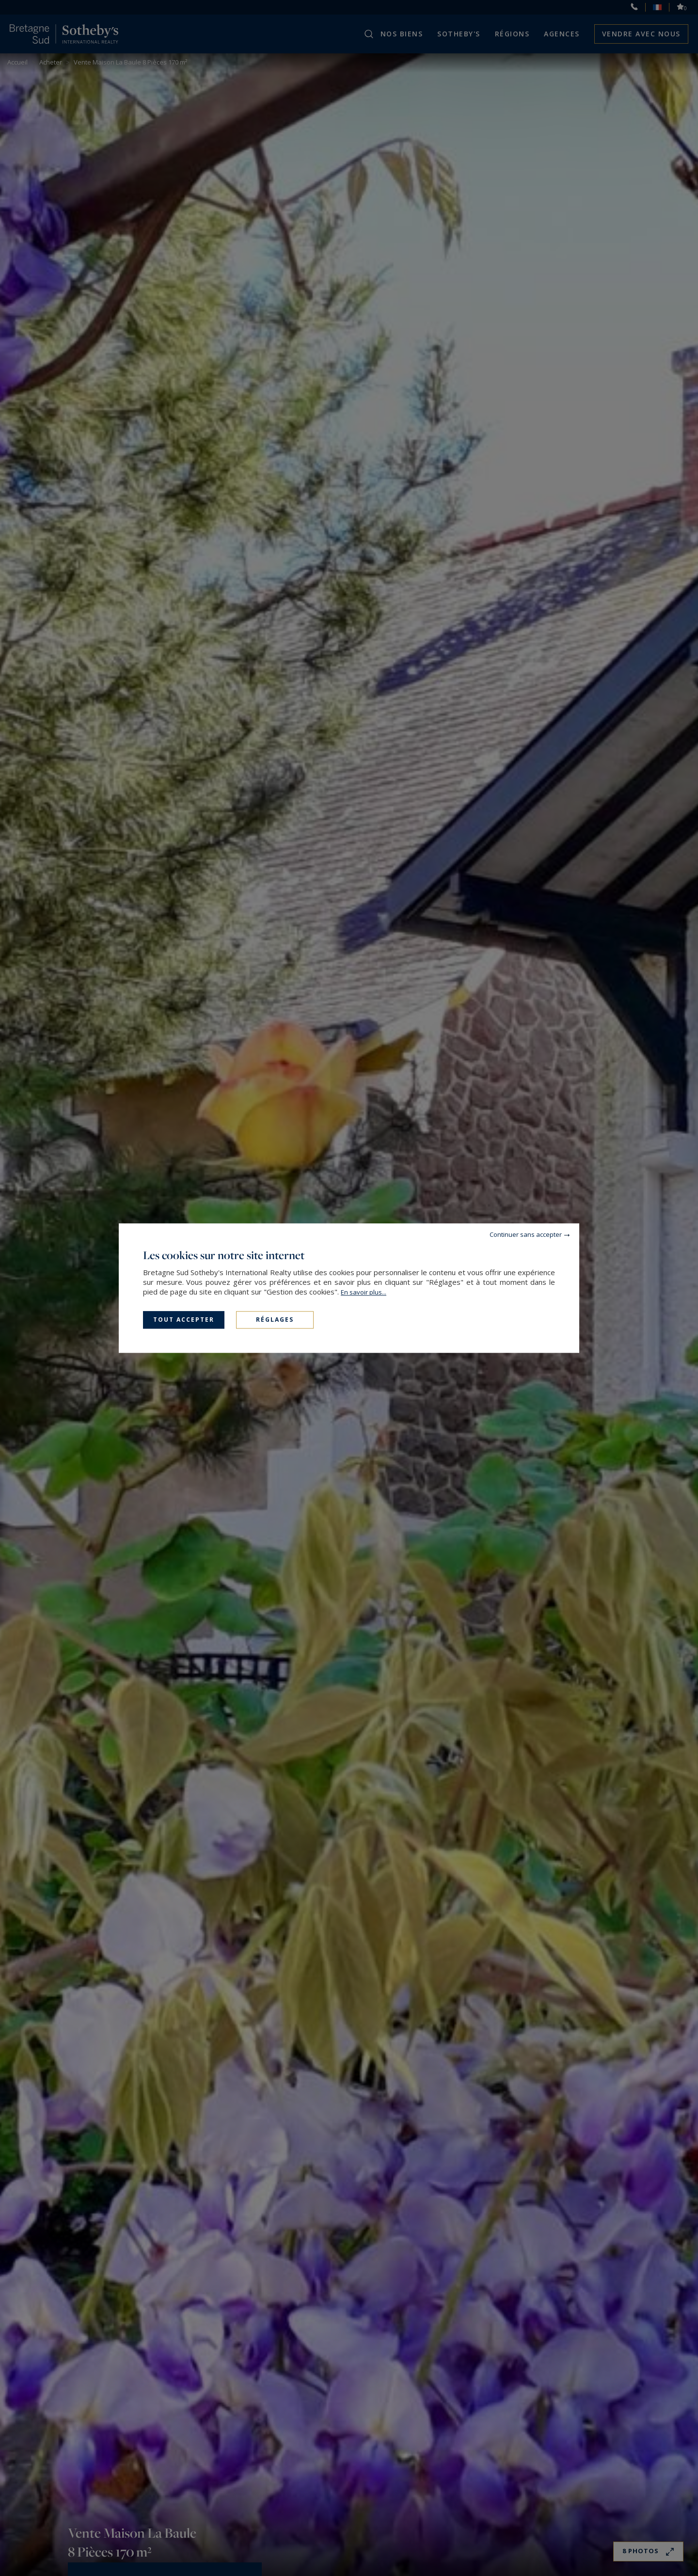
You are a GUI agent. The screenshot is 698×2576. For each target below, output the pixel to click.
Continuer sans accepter (526, 1234)
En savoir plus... (363, 1292)
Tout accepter (183, 1319)
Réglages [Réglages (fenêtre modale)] (275, 1319)
